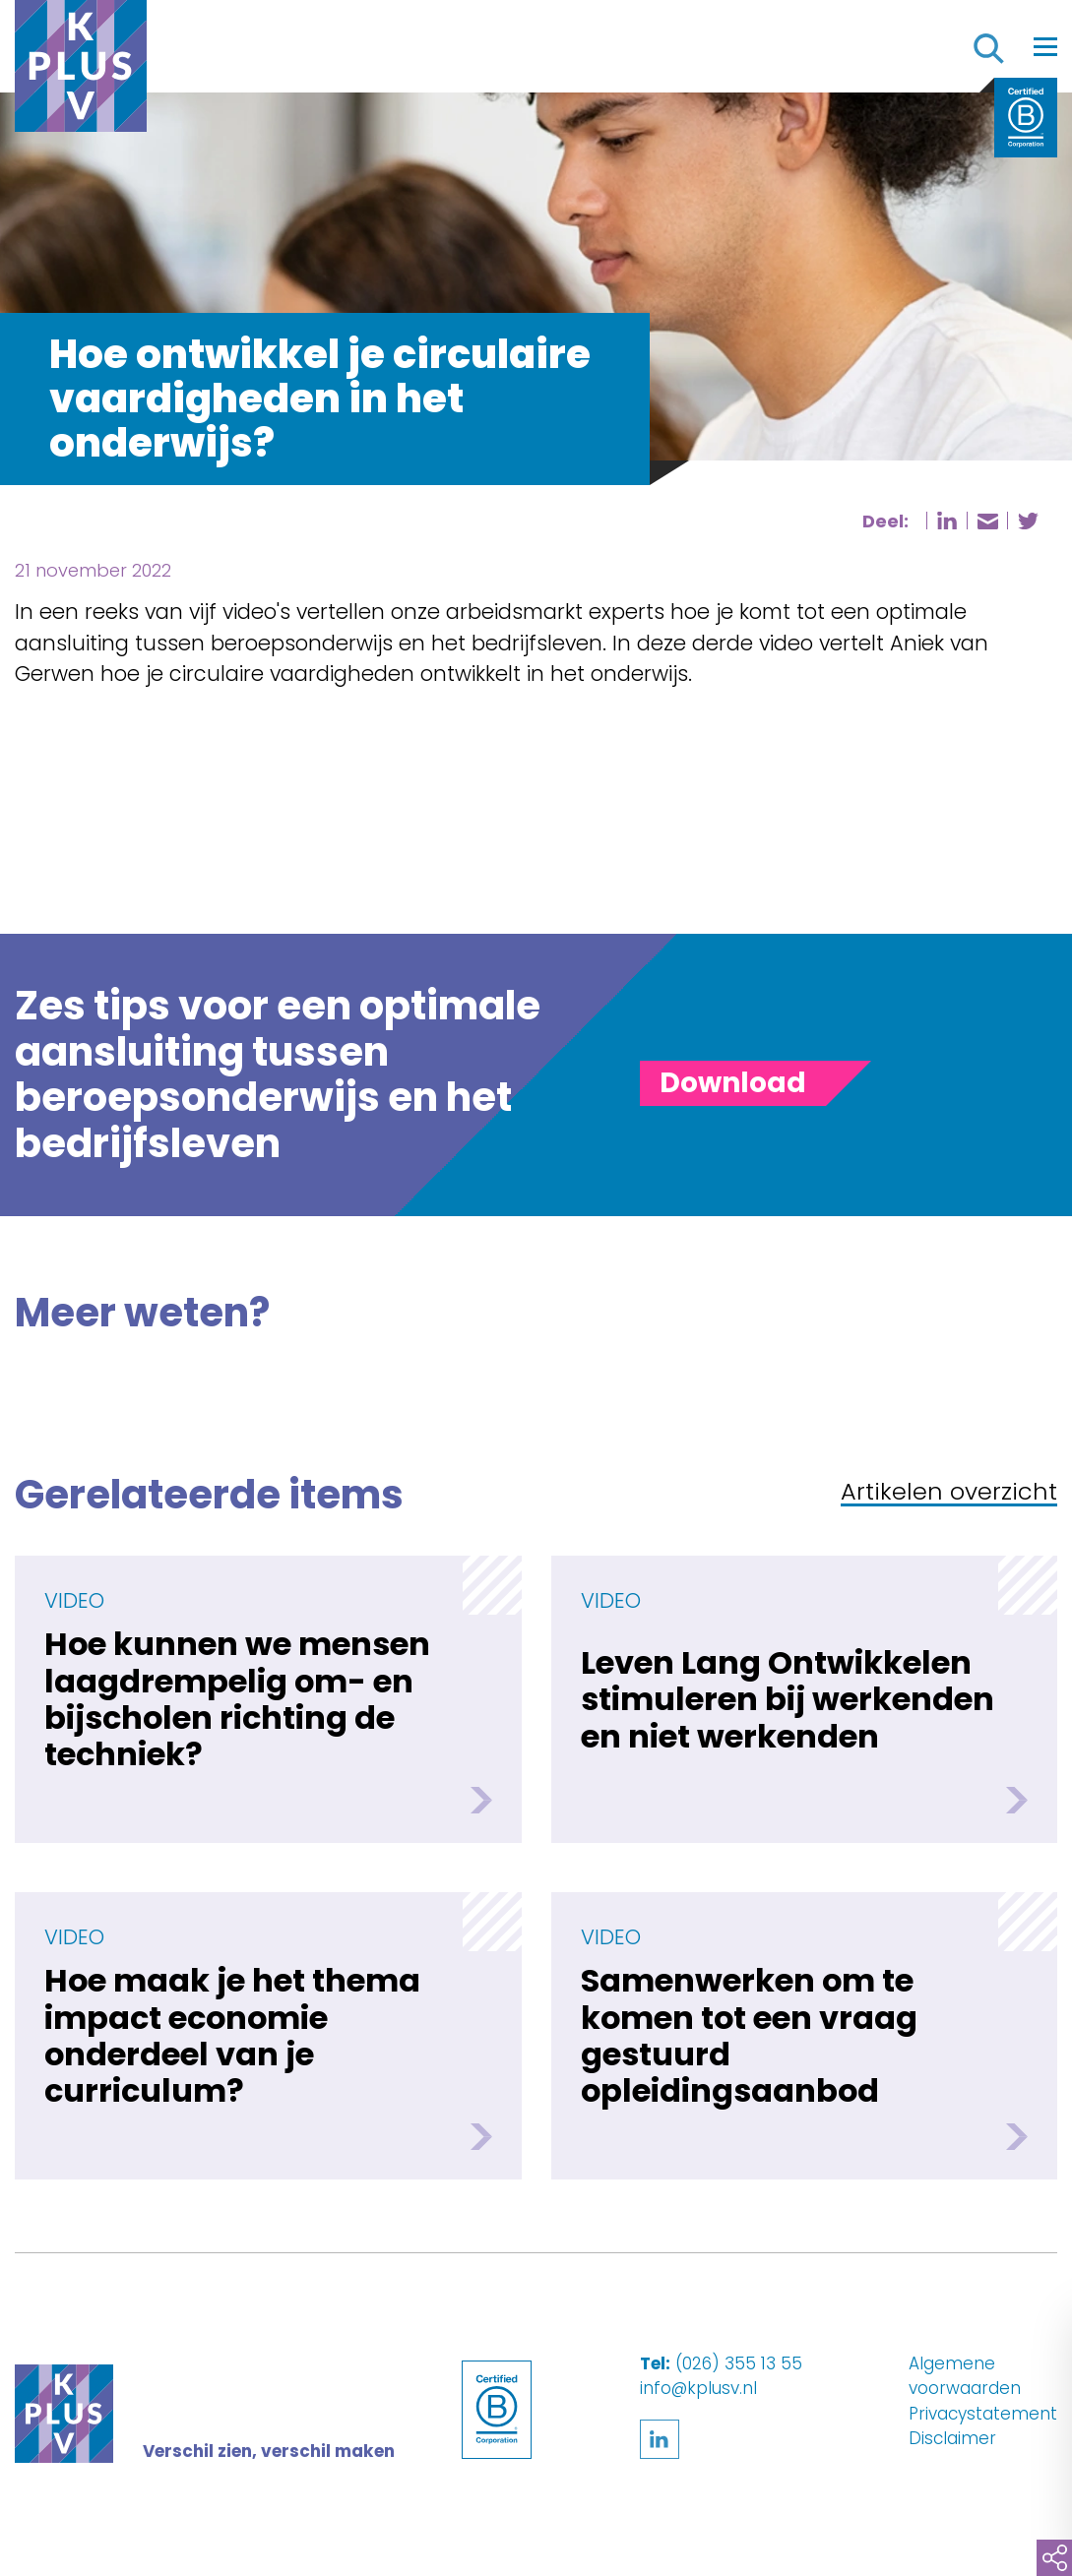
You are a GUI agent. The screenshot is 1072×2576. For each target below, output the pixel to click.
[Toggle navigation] (1045, 46)
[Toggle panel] (733, 1083)
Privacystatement (983, 2413)
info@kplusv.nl (698, 2388)
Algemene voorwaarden (965, 2376)
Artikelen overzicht (949, 1493)
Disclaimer (952, 2438)
